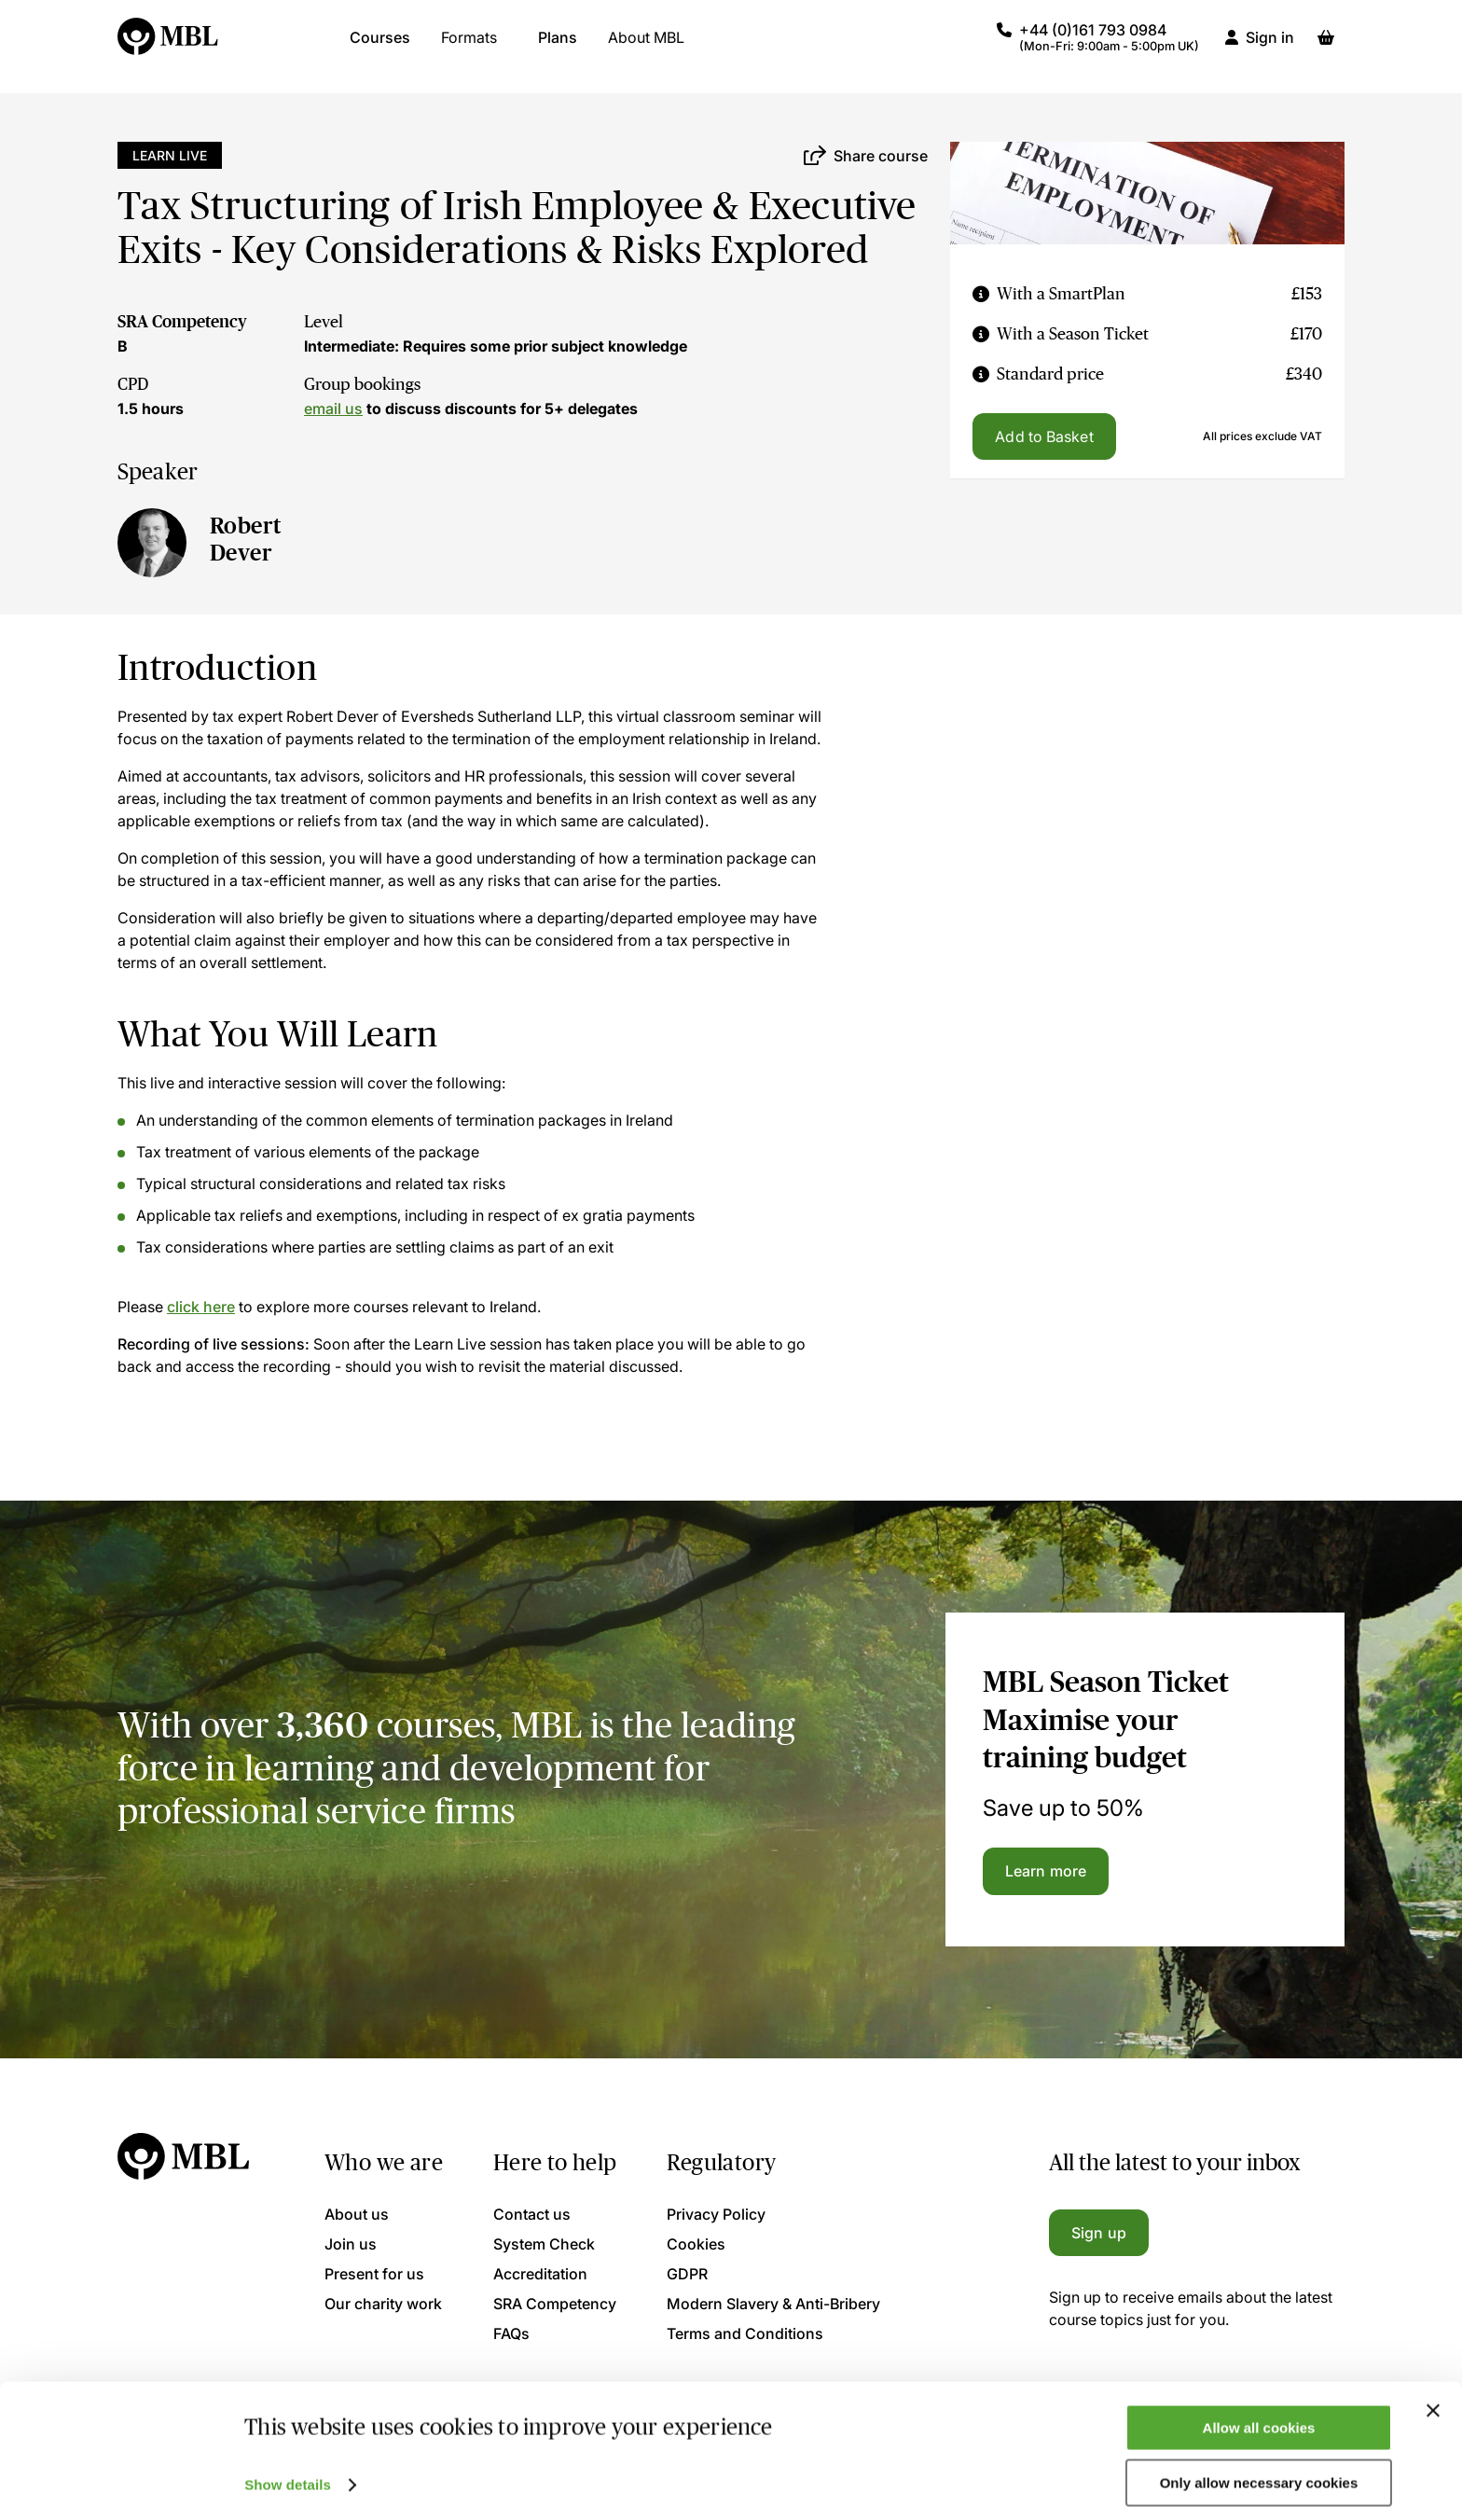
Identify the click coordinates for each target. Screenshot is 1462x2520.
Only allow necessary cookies (1259, 2474)
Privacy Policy (716, 2214)
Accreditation (540, 2273)
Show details (287, 2476)
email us (333, 408)
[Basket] (1326, 46)
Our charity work (383, 2303)
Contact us (532, 2214)
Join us (350, 2244)
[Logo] (168, 46)
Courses (380, 46)
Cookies (696, 2244)
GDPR (687, 2273)
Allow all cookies (1259, 2419)
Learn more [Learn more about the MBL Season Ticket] (1045, 1871)
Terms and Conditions (745, 2333)
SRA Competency (182, 321)
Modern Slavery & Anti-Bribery (773, 2303)
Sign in (1270, 46)
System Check (544, 2244)
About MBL (646, 46)
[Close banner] (1433, 2401)
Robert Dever (245, 539)
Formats (469, 46)
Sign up (1098, 2232)
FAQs (511, 2333)
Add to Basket (1044, 436)
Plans (557, 46)
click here (201, 1306)
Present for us (374, 2273)
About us (356, 2214)
